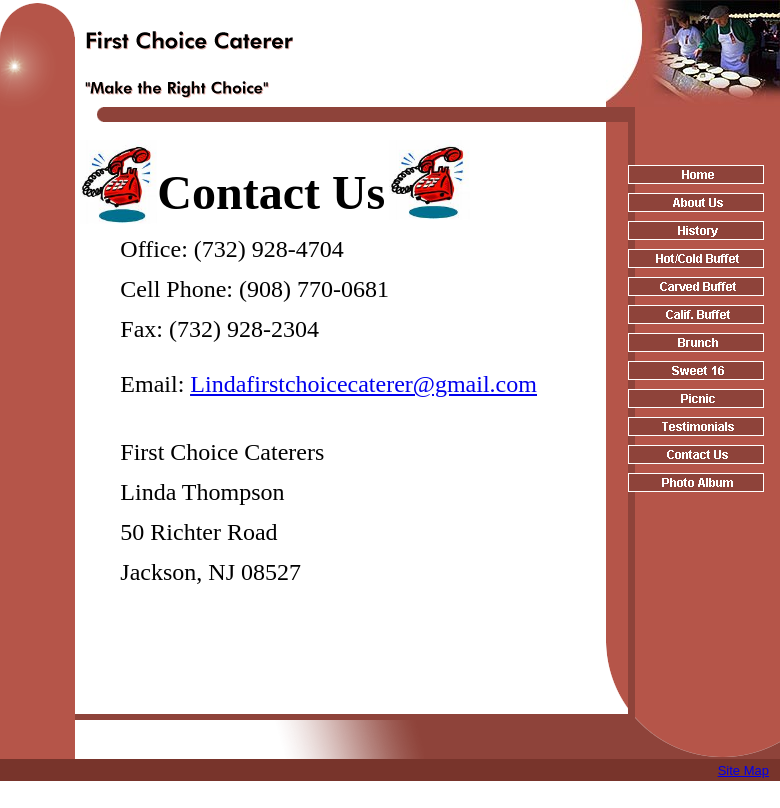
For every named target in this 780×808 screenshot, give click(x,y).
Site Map (743, 770)
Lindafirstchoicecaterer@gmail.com (363, 384)
